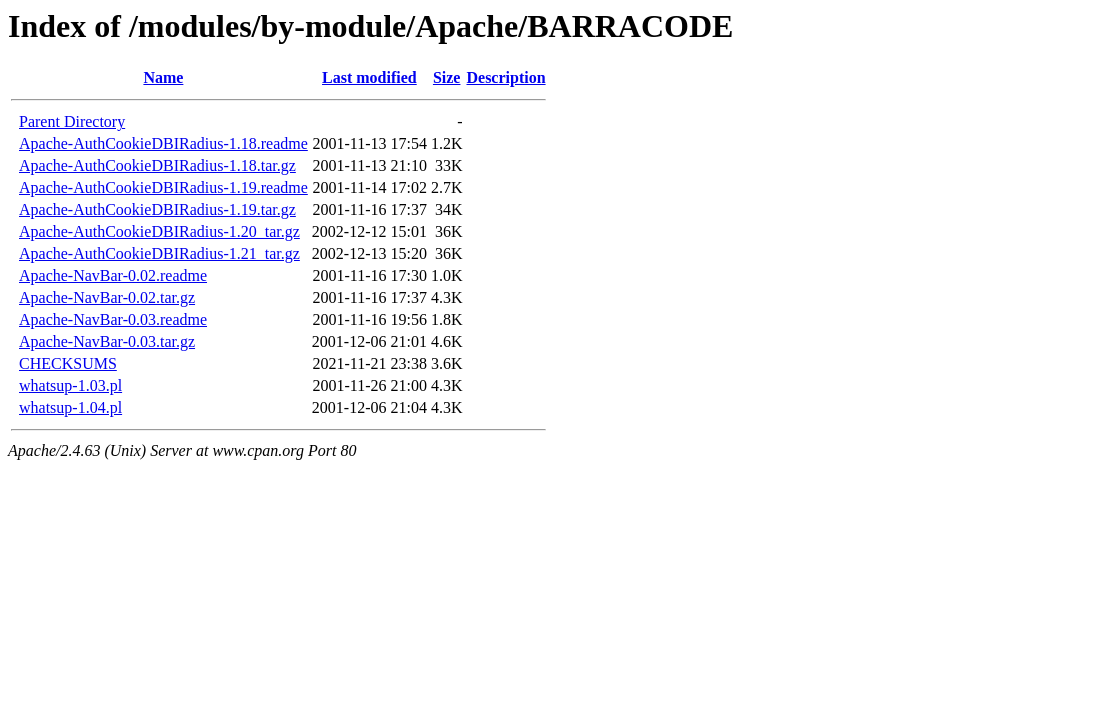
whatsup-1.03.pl (70, 385)
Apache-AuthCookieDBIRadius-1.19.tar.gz (157, 209)
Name (163, 77)
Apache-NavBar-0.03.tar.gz (107, 341)
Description (505, 77)
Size (447, 77)
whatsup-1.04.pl (70, 407)
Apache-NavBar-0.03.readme (113, 319)
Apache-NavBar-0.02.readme (113, 275)
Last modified (369, 77)
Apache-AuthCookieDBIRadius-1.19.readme (163, 187)
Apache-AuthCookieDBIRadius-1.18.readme (163, 143)
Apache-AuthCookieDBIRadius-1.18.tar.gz (157, 165)
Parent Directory (72, 121)
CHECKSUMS (68, 363)
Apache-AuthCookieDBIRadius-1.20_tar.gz (159, 231)
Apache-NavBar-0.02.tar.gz (107, 297)
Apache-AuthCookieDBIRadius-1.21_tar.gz (159, 253)
